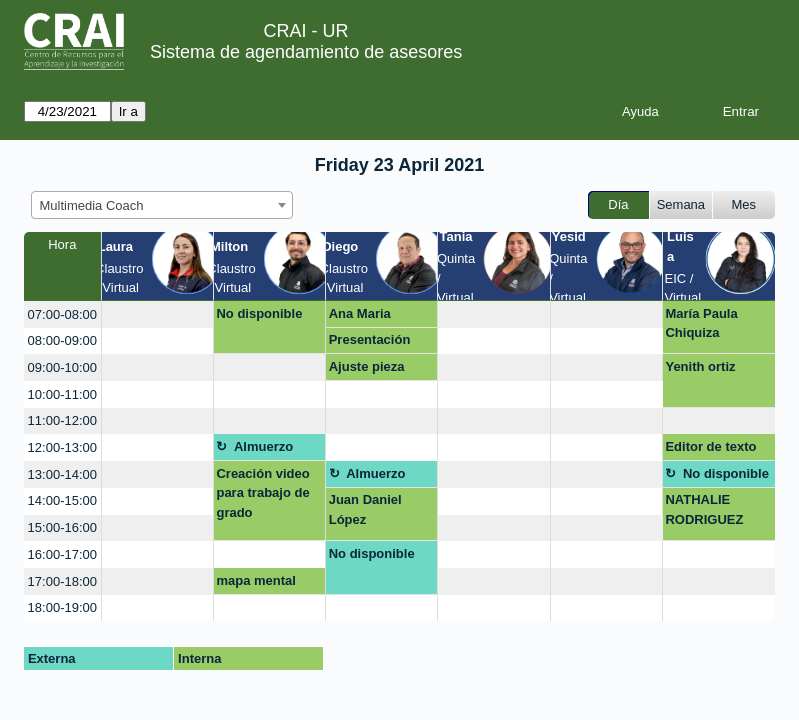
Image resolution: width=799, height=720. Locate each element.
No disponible (259, 313)
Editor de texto (710, 446)
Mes (744, 204)
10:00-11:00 (62, 394)
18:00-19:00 (62, 607)
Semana (681, 204)
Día (618, 204)
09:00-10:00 (62, 367)
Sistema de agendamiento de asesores (306, 52)
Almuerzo (263, 446)
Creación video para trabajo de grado (262, 493)
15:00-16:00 (62, 527)
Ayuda (640, 111)
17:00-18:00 (62, 581)
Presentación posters (370, 343)
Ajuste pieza (367, 366)
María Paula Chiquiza (701, 323)
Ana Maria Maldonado (363, 317)
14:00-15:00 (62, 500)
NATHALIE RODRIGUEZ (704, 509)
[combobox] (162, 205)
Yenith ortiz (700, 366)
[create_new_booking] (157, 314)
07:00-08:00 (62, 314)
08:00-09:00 (62, 340)
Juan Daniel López (365, 509)
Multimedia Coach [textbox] (92, 205)
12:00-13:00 (62, 447)
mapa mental (255, 580)
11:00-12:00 (62, 420)
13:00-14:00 (62, 474)
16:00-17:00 (62, 554)
